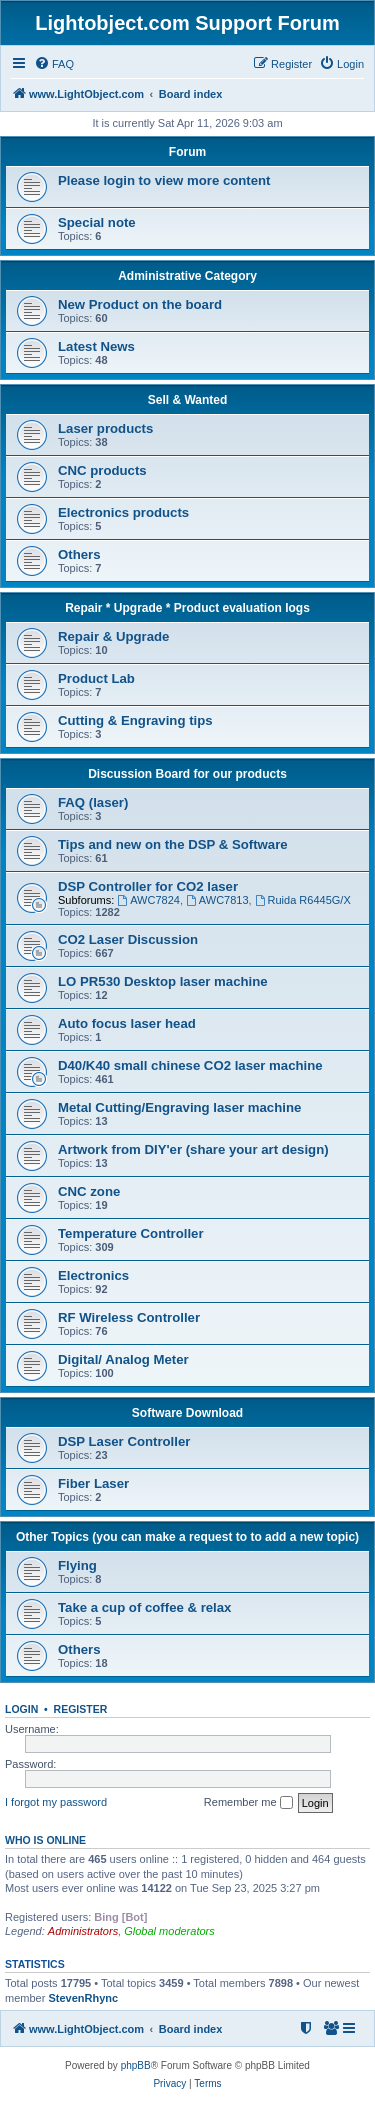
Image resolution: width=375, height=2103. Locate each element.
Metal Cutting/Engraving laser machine (179, 1107)
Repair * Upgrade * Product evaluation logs (187, 608)
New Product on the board (140, 304)
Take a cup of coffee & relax (144, 1607)
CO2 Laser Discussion (128, 939)
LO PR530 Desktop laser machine (163, 981)
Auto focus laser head (127, 1023)
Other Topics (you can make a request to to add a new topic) (187, 1537)
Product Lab (96, 678)
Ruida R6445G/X (303, 900)
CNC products (102, 470)
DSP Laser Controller (124, 1441)
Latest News (96, 346)
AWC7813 (217, 900)
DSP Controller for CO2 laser (148, 886)
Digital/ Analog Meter (123, 1359)
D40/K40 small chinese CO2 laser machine (190, 1065)
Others (79, 554)
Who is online (45, 1840)
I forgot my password (56, 1802)
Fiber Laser (93, 1483)
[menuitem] (54, 64)
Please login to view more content (164, 180)
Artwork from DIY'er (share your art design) (193, 1149)
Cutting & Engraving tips (135, 720)
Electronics (93, 1275)
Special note (97, 222)
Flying (77, 1565)
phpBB (136, 2065)
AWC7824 (148, 900)
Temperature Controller (131, 1233)
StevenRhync (83, 1998)
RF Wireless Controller (129, 1317)
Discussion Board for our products (187, 774)
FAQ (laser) (93, 802)
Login (21, 1709)
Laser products (105, 428)
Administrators (83, 1931)
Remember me (248, 1803)
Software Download (187, 1413)
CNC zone (89, 1191)
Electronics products (123, 512)
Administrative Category (187, 276)
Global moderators (169, 1931)
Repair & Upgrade (113, 636)
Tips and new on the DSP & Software (173, 844)
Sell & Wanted (188, 400)
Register (81, 1709)
